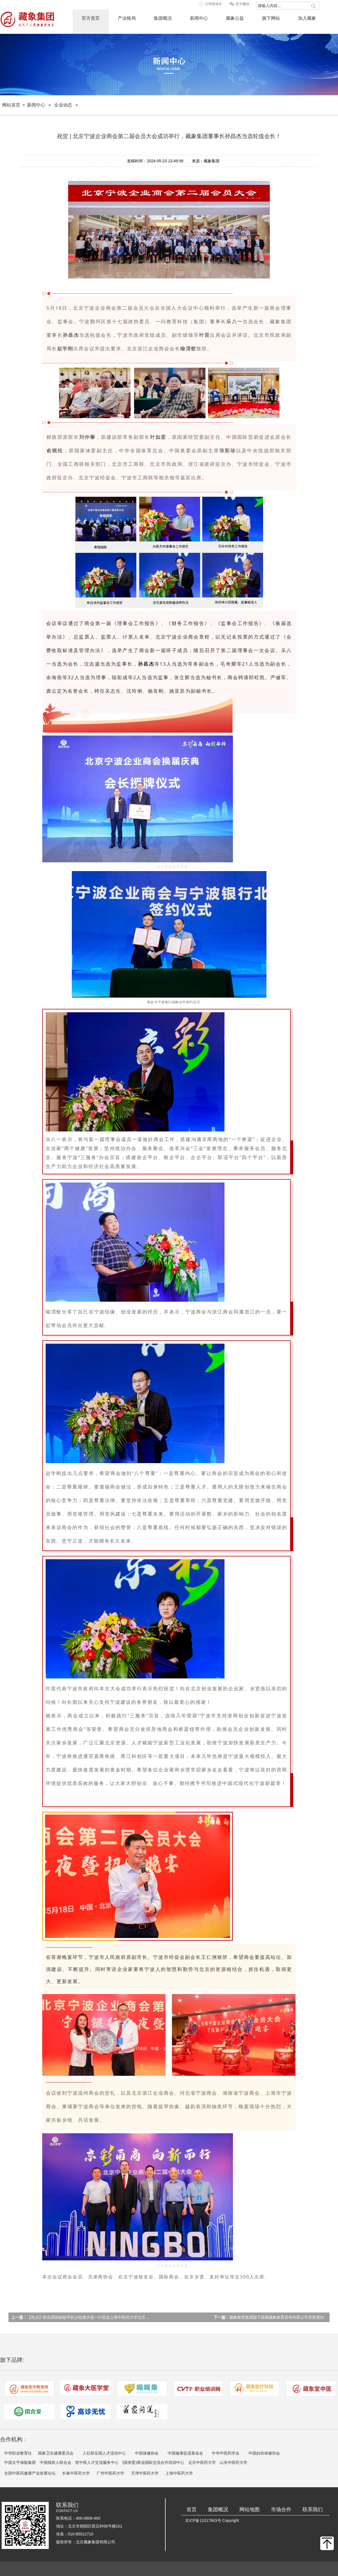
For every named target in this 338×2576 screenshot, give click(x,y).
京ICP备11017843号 (203, 2520)
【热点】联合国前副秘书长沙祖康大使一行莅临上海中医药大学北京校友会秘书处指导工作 (106, 2317)
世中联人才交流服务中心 (97, 2462)
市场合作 (281, 2509)
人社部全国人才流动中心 (104, 2453)
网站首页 (11, 105)
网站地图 (249, 2509)
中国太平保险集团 (20, 2462)
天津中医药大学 (145, 2473)
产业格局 (127, 18)
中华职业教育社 (18, 2453)
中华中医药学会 (225, 2453)
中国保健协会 (147, 2453)
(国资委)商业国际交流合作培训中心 (153, 2462)
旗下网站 (271, 18)
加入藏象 (307, 18)
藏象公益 (235, 18)
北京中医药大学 (202, 2462)
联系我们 (313, 2509)
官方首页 (91, 18)
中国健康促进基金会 (185, 2453)
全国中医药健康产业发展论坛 (29, 2473)
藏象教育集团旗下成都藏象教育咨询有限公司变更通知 (276, 2317)
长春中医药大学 (76, 2473)
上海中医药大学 (179, 2473)
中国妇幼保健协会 (264, 2453)
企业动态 (63, 105)
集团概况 (163, 18)
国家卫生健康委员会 (56, 2453)
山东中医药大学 (233, 2462)
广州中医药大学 (110, 2473)
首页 (191, 2509)
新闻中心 (199, 18)
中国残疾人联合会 (55, 2462)
